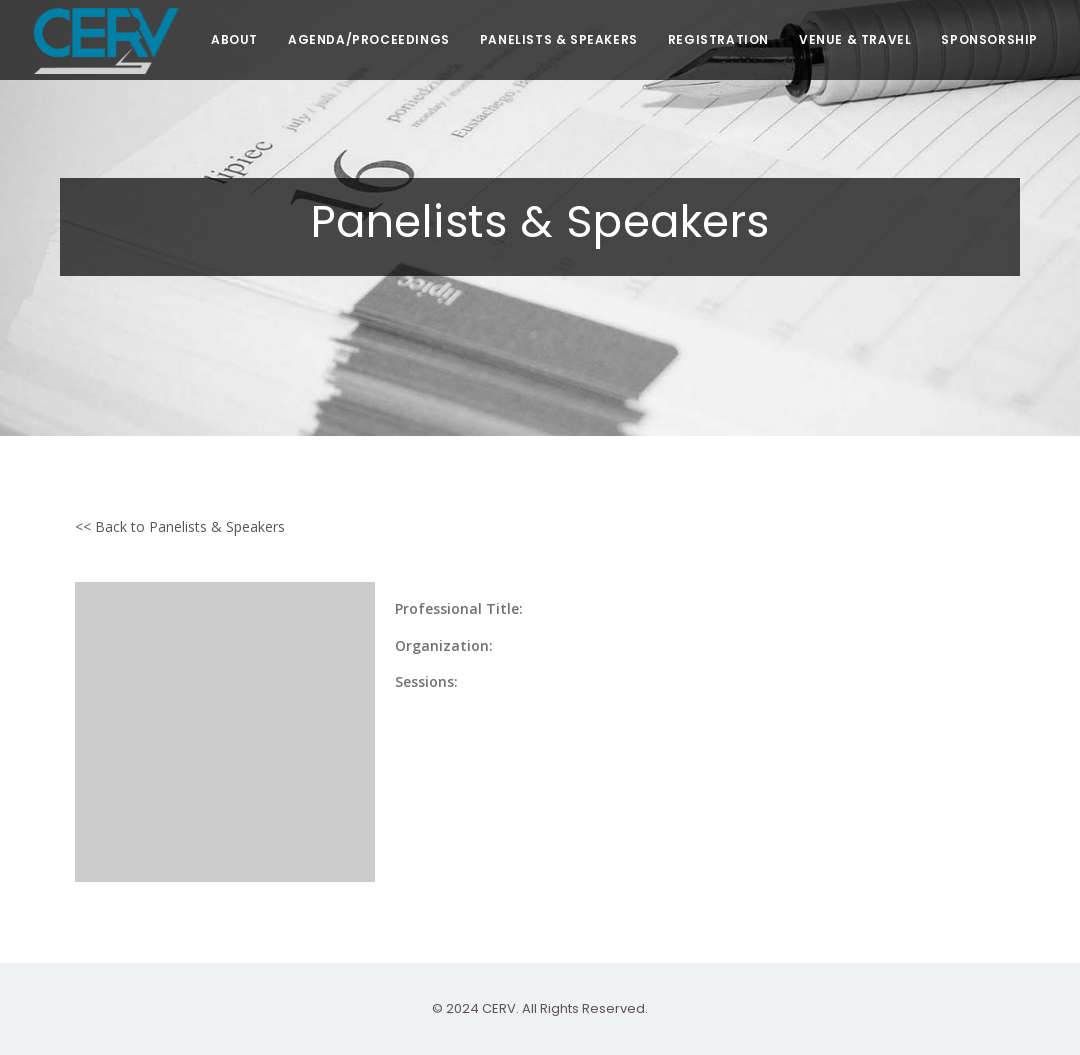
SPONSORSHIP (989, 39)
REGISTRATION (718, 39)
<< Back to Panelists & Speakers (180, 526)
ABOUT (234, 39)
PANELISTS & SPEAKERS (559, 39)
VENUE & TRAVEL (855, 39)
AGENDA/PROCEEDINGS (369, 39)
